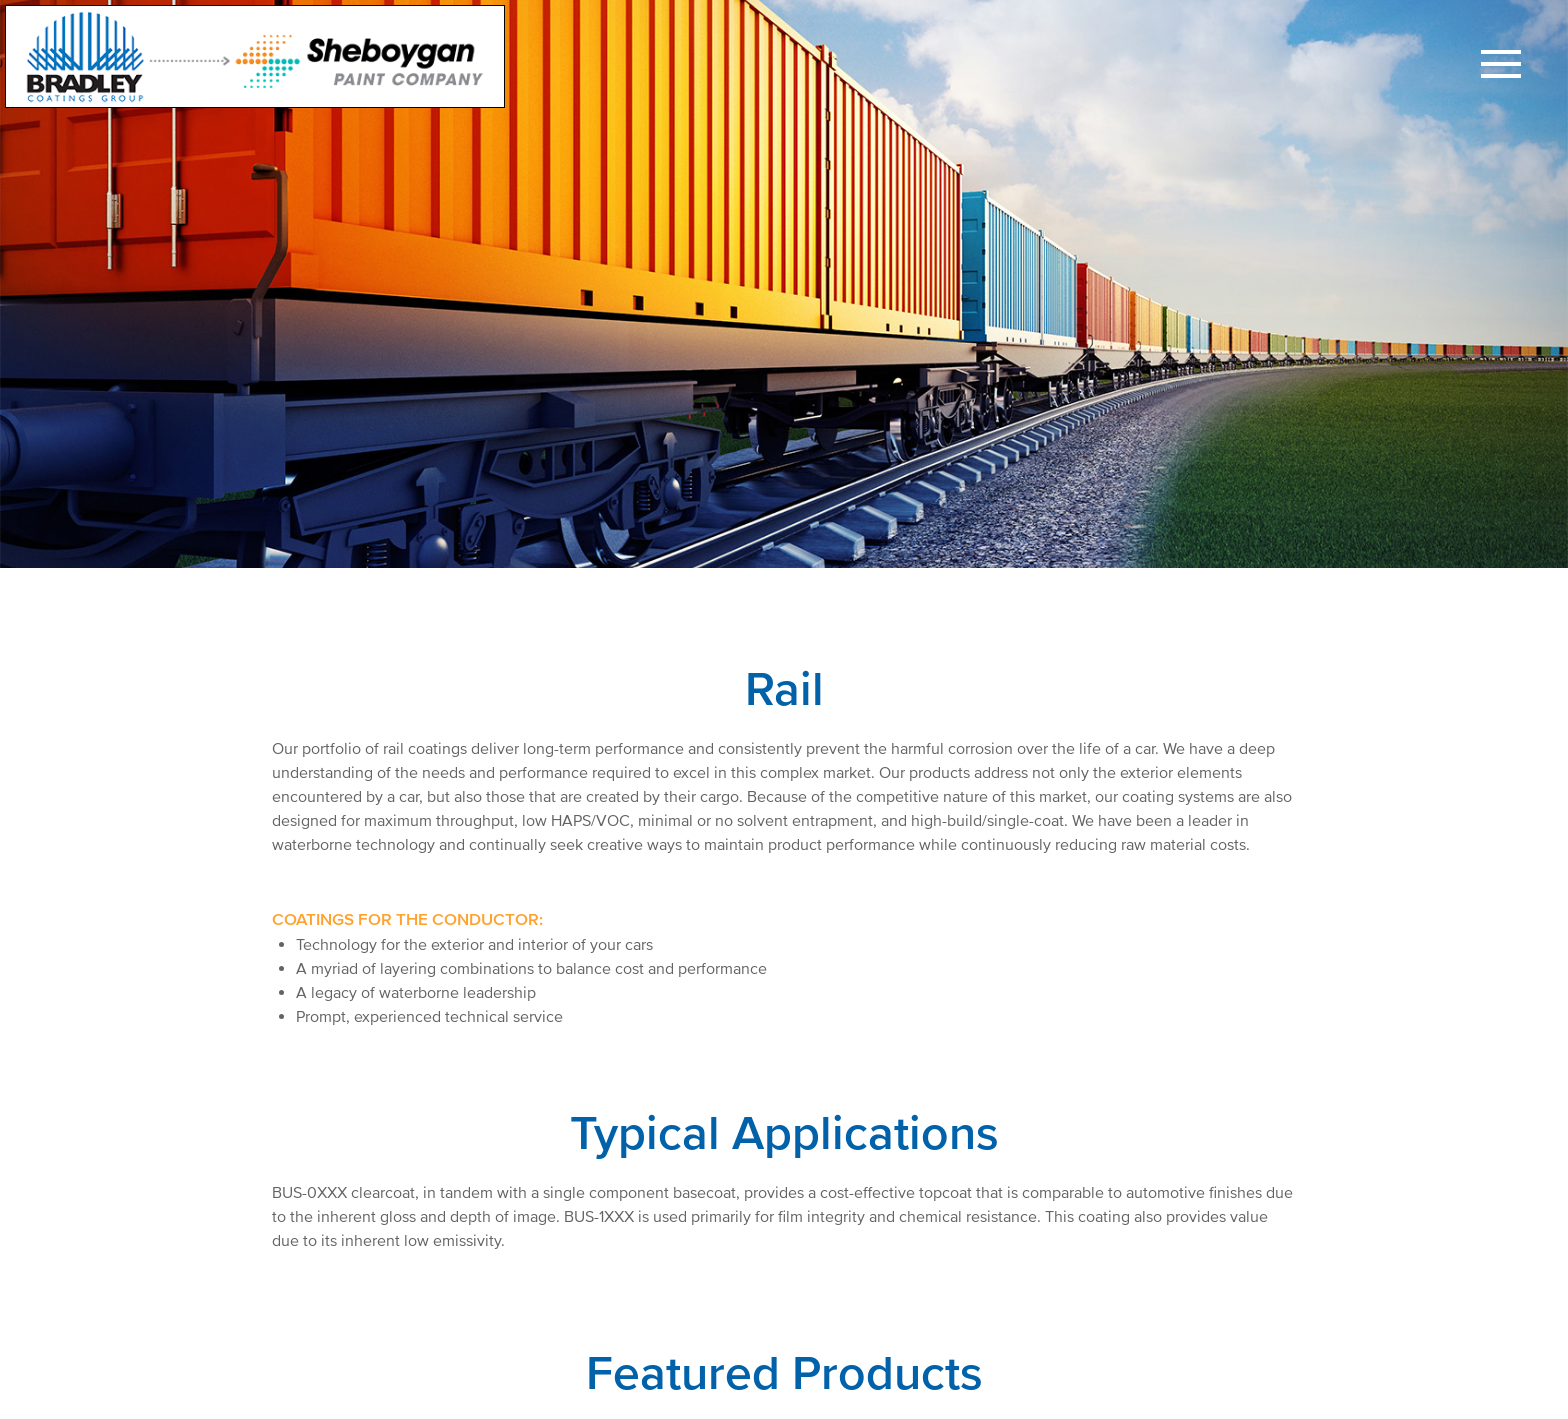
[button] (1501, 67)
